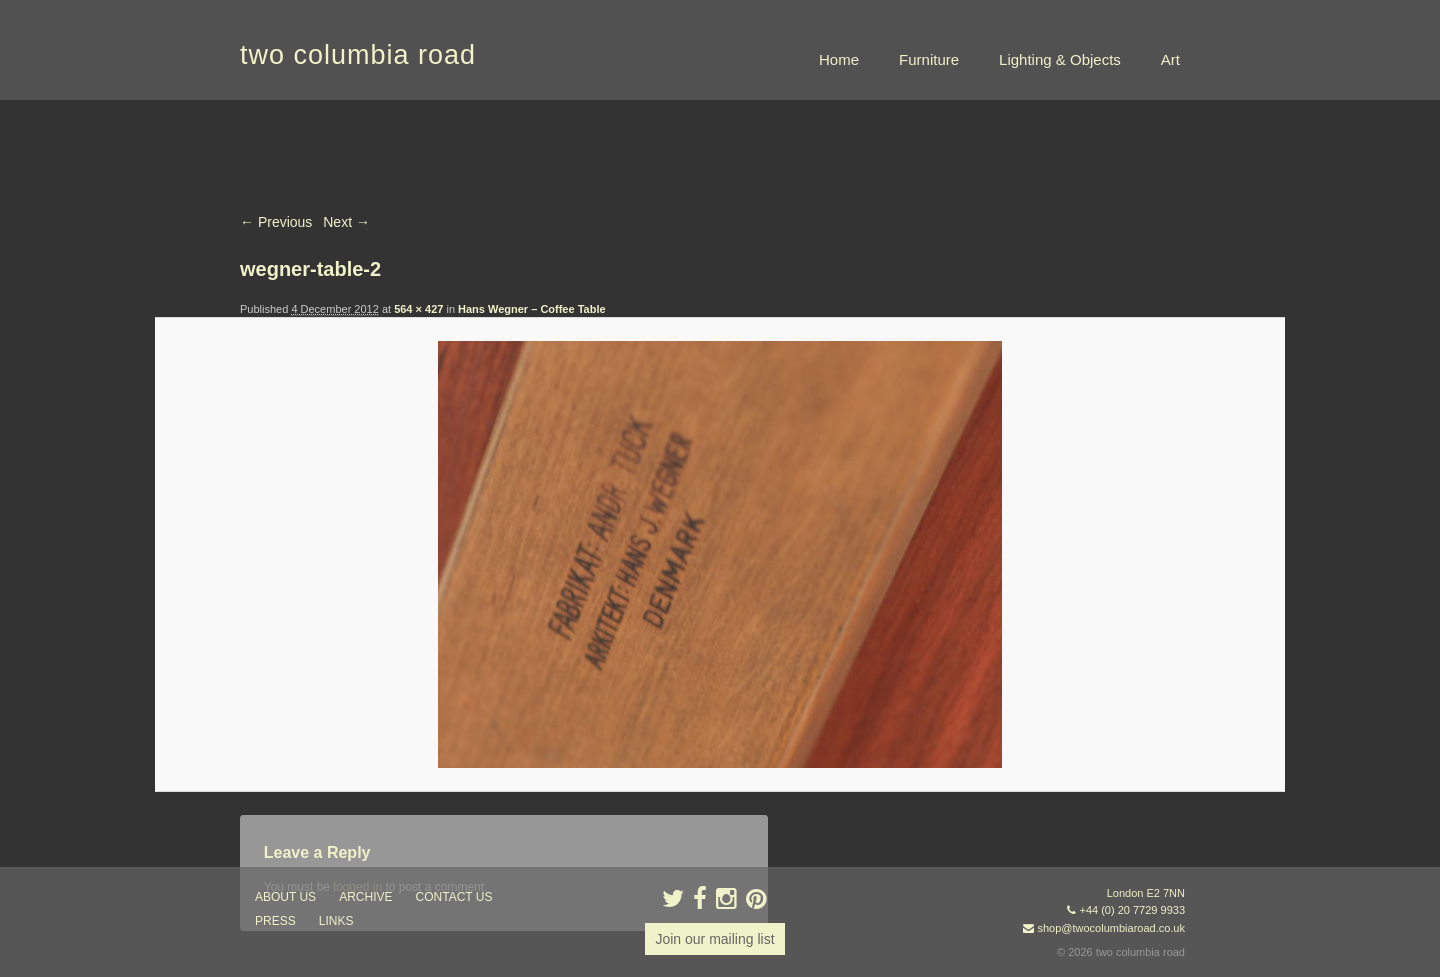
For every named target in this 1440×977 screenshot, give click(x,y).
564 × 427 (418, 309)
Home (839, 59)
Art (1170, 59)
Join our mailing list (714, 939)
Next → (346, 222)
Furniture (929, 59)
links (336, 921)
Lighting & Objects (1060, 59)
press (275, 921)
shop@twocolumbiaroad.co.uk (1111, 928)
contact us (454, 897)
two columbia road (358, 55)
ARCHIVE (365, 897)
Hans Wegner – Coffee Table (532, 309)
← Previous (276, 222)
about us (285, 897)
